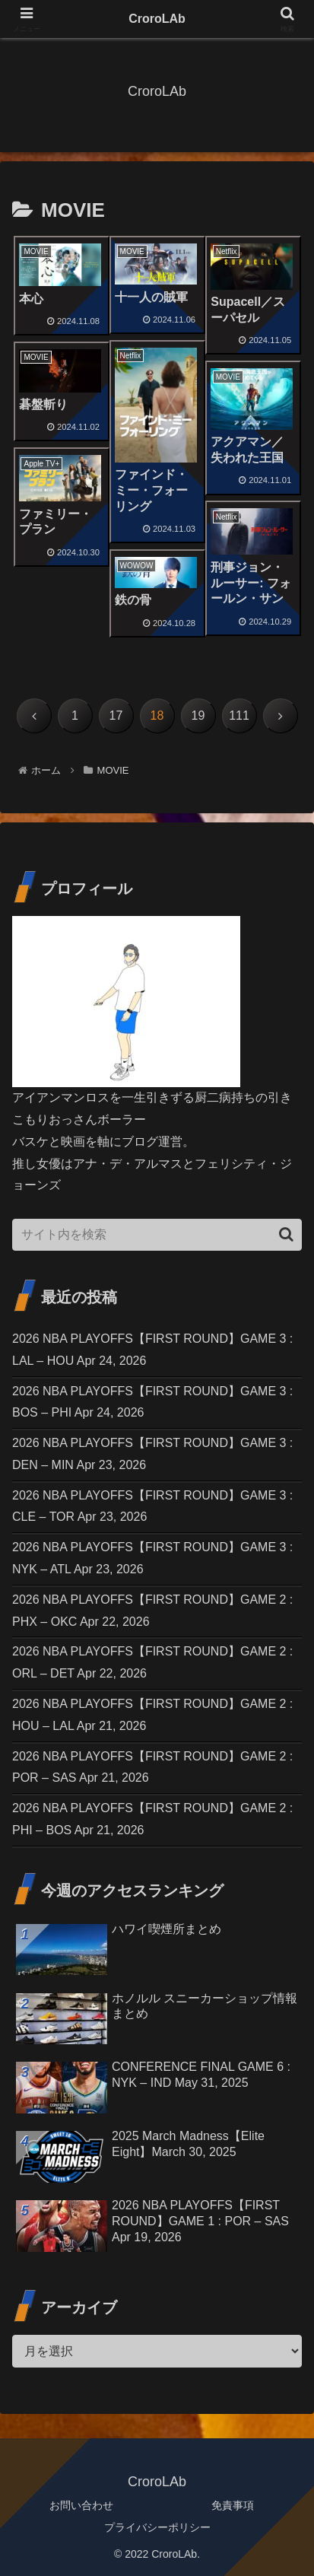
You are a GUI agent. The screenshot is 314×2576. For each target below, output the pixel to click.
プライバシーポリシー (157, 2527)
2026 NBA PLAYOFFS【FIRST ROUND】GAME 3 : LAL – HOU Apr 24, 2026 (152, 1349)
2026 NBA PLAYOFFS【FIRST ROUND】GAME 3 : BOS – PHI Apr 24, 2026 (152, 1402)
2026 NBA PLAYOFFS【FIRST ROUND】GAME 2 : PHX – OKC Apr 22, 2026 (152, 1610)
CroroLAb (157, 18)
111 (239, 715)
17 (116, 715)
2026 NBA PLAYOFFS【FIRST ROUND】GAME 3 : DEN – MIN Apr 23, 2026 (152, 1453)
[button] (286, 1234)
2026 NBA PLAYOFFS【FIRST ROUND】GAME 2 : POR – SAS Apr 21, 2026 (152, 1767)
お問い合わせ (81, 2505)
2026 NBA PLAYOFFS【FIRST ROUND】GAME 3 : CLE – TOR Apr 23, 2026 (152, 1506)
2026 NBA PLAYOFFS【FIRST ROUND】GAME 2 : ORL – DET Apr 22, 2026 (152, 1662)
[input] (157, 1235)
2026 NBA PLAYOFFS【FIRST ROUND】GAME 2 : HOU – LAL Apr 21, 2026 (152, 1714)
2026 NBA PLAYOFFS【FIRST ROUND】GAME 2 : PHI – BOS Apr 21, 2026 (152, 1819)
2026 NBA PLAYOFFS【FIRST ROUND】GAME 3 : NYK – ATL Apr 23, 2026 (152, 1558)
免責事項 (232, 2505)
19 (198, 715)
